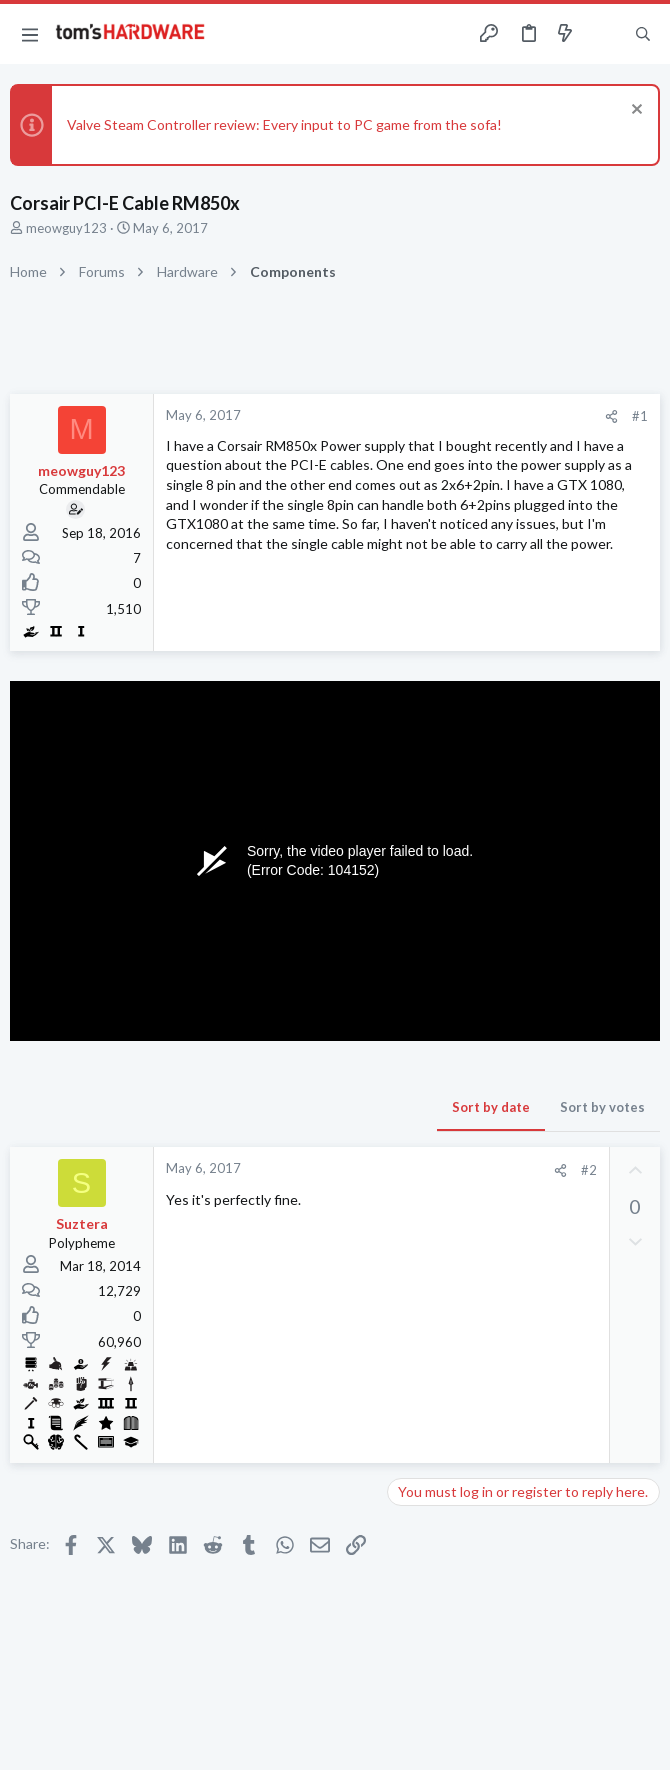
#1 (640, 416)
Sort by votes (602, 1107)
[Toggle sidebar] (604, 34)
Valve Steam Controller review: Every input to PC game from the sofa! (284, 124)
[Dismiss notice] (634, 111)
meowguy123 (66, 228)
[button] (30, 34)
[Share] (611, 416)
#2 (589, 1170)
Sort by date (491, 1107)
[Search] (643, 34)
